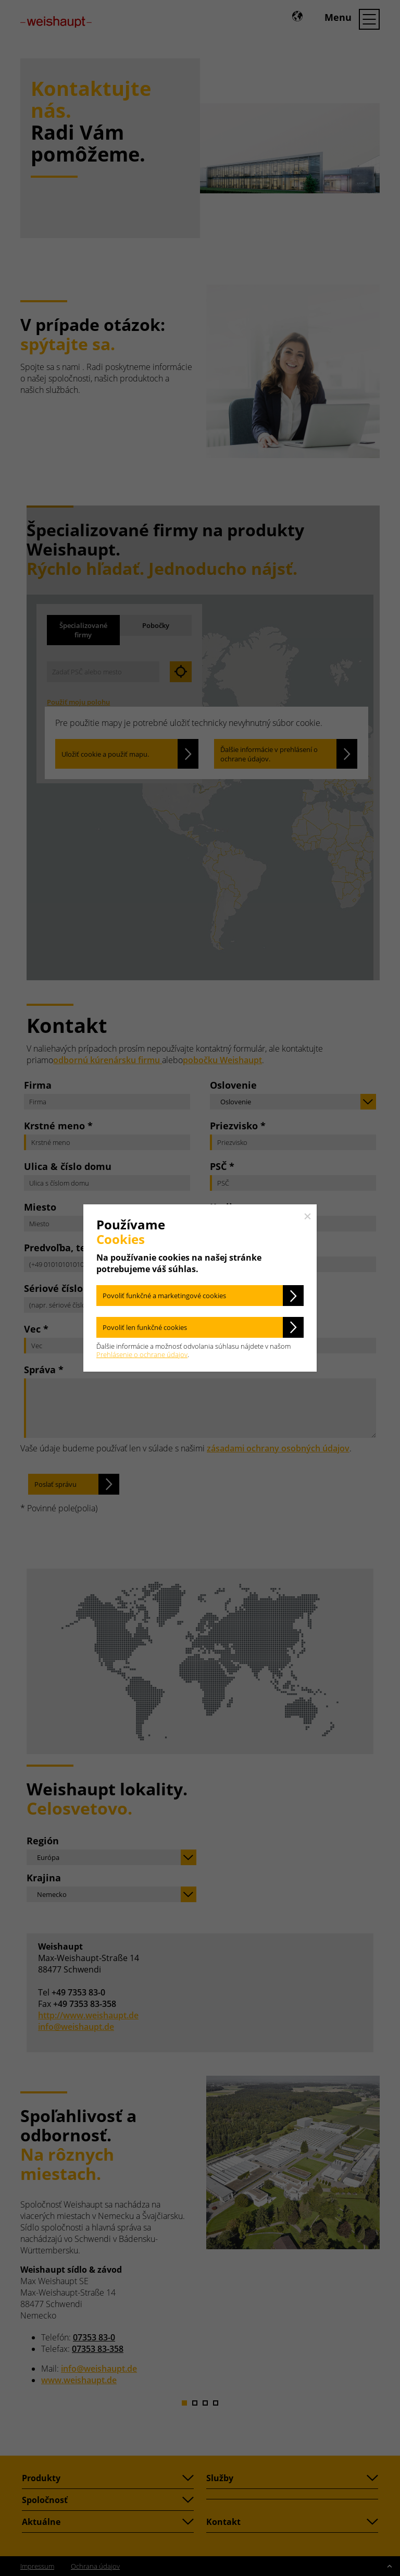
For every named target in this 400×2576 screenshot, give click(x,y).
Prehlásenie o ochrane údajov (142, 1354)
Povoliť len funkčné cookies (145, 1327)
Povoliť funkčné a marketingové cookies (164, 1295)
